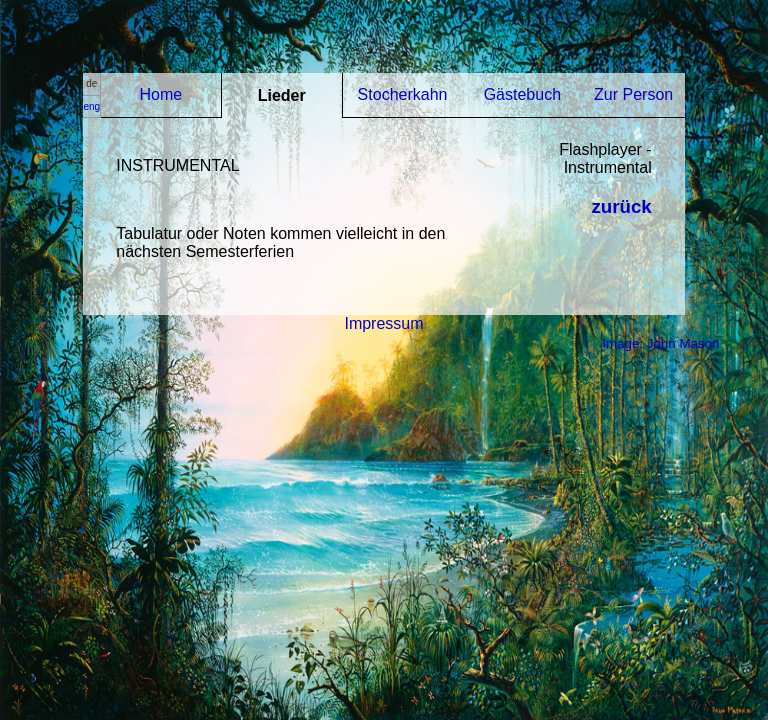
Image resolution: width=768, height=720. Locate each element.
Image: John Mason (660, 343)
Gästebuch (522, 94)
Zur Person (633, 94)
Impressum (383, 323)
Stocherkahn (403, 94)
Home (161, 94)
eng (91, 106)
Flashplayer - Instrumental (605, 158)
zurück (621, 206)
